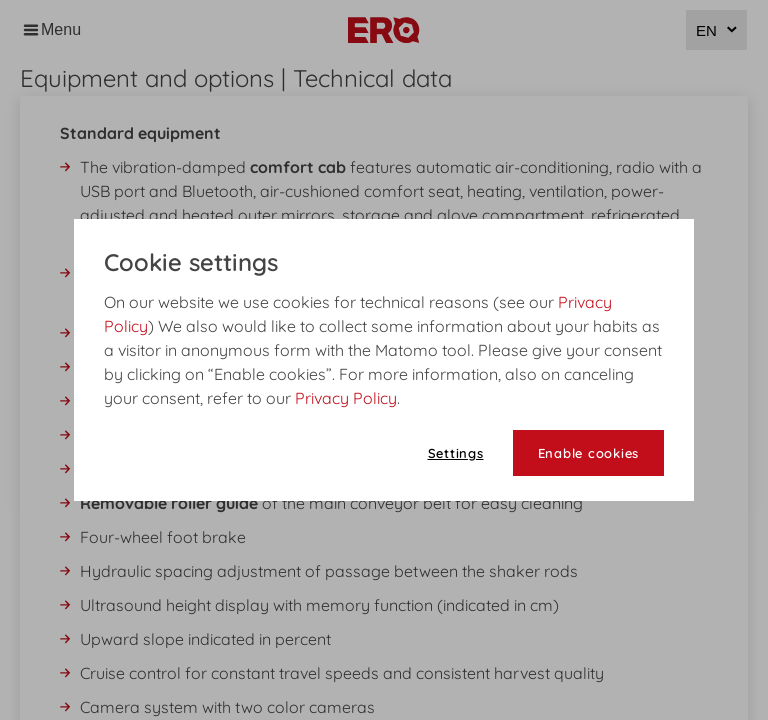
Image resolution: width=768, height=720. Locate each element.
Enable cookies (589, 453)
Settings (456, 453)
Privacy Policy (346, 398)
